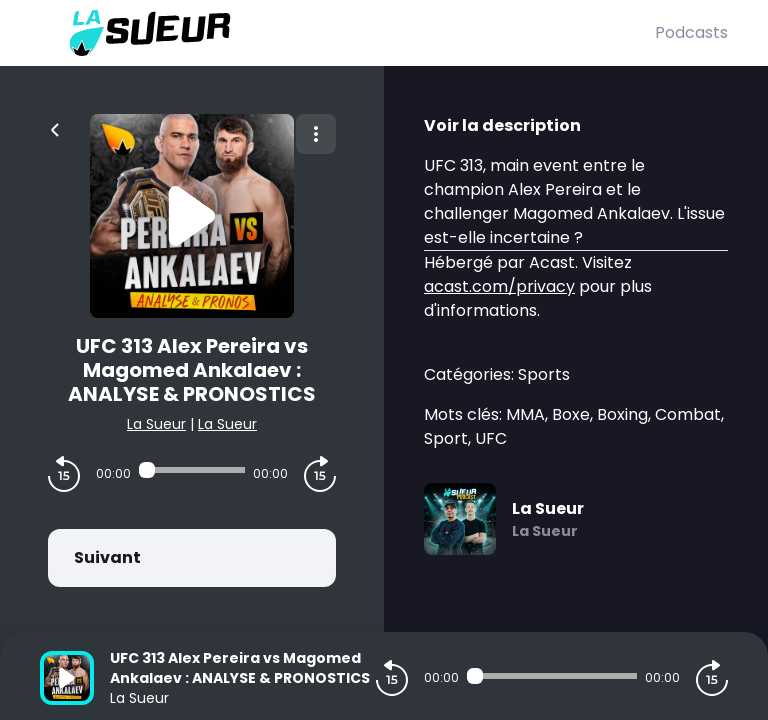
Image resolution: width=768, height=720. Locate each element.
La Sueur (156, 424)
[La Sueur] (347, 33)
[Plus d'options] (316, 134)
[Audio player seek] (192, 470)
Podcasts (691, 32)
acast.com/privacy (499, 286)
